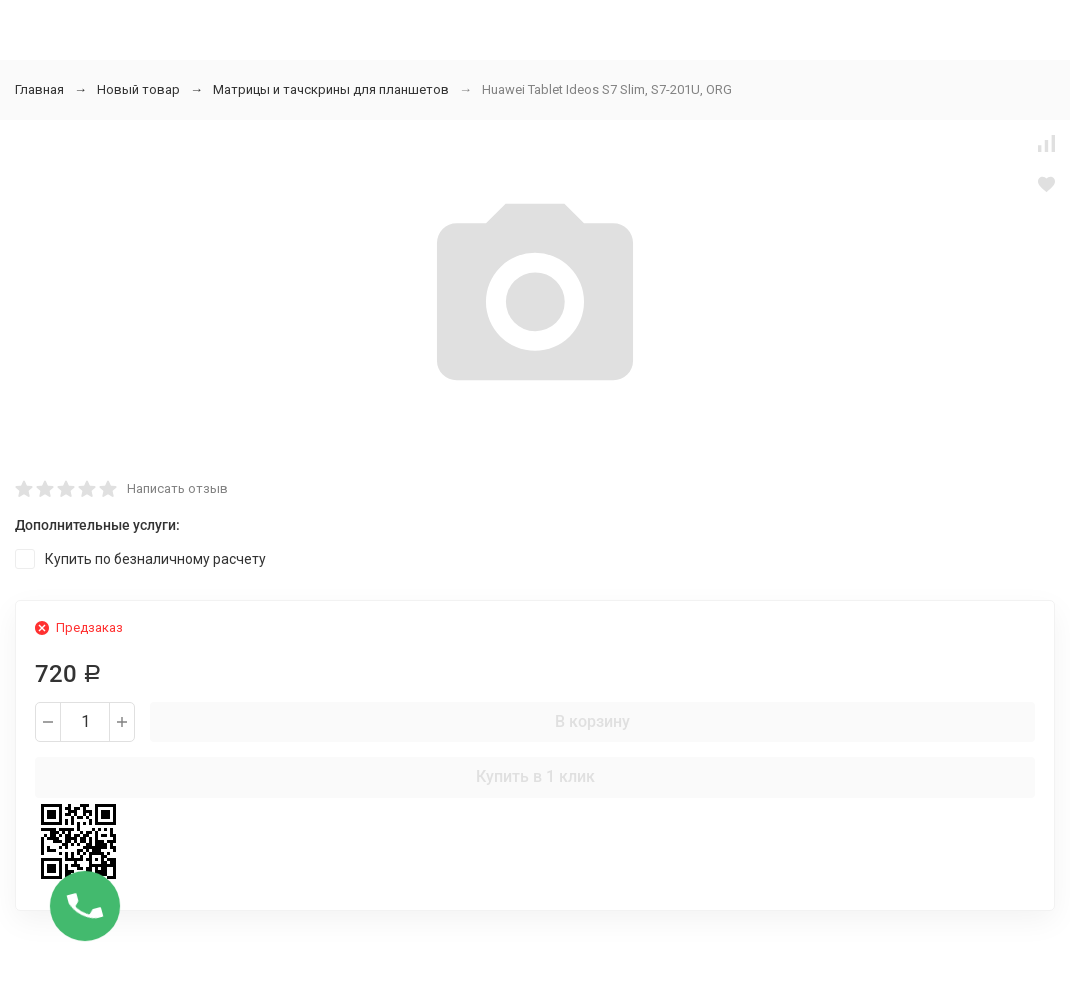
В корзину (592, 721)
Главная (39, 89)
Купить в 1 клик (535, 776)
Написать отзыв (177, 488)
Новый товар (138, 89)
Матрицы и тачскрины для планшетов (331, 89)
